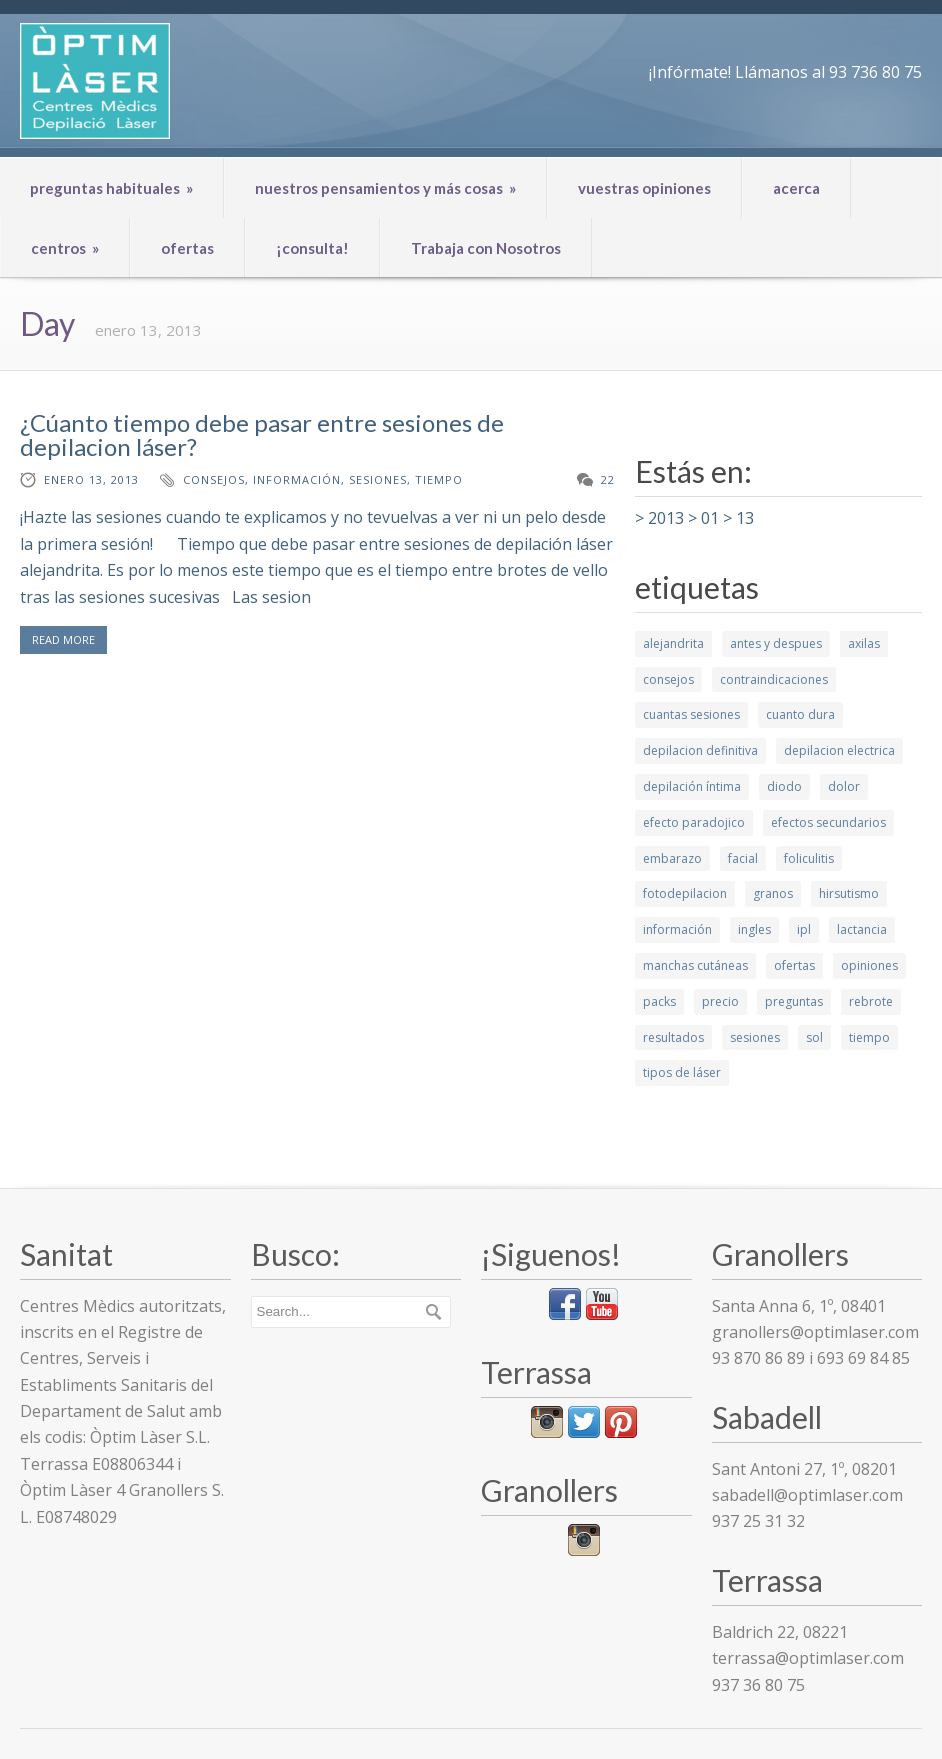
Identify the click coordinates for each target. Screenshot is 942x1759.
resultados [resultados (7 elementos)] (673, 1037)
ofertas (187, 248)
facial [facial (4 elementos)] (743, 858)
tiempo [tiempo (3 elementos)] (869, 1037)
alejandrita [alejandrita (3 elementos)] (673, 643)
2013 (666, 518)
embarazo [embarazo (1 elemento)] (672, 858)
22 (608, 479)
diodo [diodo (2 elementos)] (784, 786)
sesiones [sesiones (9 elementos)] (755, 1037)
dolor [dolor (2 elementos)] (844, 786)
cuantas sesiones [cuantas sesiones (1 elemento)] (691, 714)
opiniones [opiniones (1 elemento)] (869, 965)
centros (65, 248)
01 (710, 518)
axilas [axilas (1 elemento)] (864, 643)
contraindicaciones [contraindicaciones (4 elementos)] (774, 679)
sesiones (378, 479)
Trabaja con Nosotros (486, 248)
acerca (796, 188)
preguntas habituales (111, 188)
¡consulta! (312, 248)
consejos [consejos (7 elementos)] (668, 679)
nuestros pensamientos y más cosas (385, 188)
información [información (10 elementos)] (677, 929)
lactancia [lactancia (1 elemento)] (862, 929)
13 (745, 518)
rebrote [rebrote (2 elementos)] (871, 1001)
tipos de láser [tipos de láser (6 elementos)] (682, 1072)
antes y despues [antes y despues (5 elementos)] (776, 643)
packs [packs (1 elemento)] (659, 1001)
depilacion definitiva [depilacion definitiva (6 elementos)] (700, 750)
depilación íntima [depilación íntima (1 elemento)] (692, 786)
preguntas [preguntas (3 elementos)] (794, 1001)
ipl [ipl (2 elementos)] (804, 929)
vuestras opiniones (644, 188)
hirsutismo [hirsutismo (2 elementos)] (849, 893)
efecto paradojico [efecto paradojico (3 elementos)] (694, 822)
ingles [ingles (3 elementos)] (754, 929)
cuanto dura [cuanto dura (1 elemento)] (800, 714)
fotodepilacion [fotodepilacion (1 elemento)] (685, 893)
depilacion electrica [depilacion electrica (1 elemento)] (839, 750)
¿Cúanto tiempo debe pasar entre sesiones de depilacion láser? (262, 434)
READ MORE (63, 639)
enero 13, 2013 (91, 479)
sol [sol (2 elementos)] (814, 1037)
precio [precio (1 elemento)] (720, 1001)
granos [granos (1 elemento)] (773, 893)
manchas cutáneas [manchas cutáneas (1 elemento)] (695, 965)
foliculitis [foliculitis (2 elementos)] (809, 858)
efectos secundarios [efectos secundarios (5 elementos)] (828, 822)
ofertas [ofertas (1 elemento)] (794, 965)
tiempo (439, 479)
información (297, 479)
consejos (214, 479)
